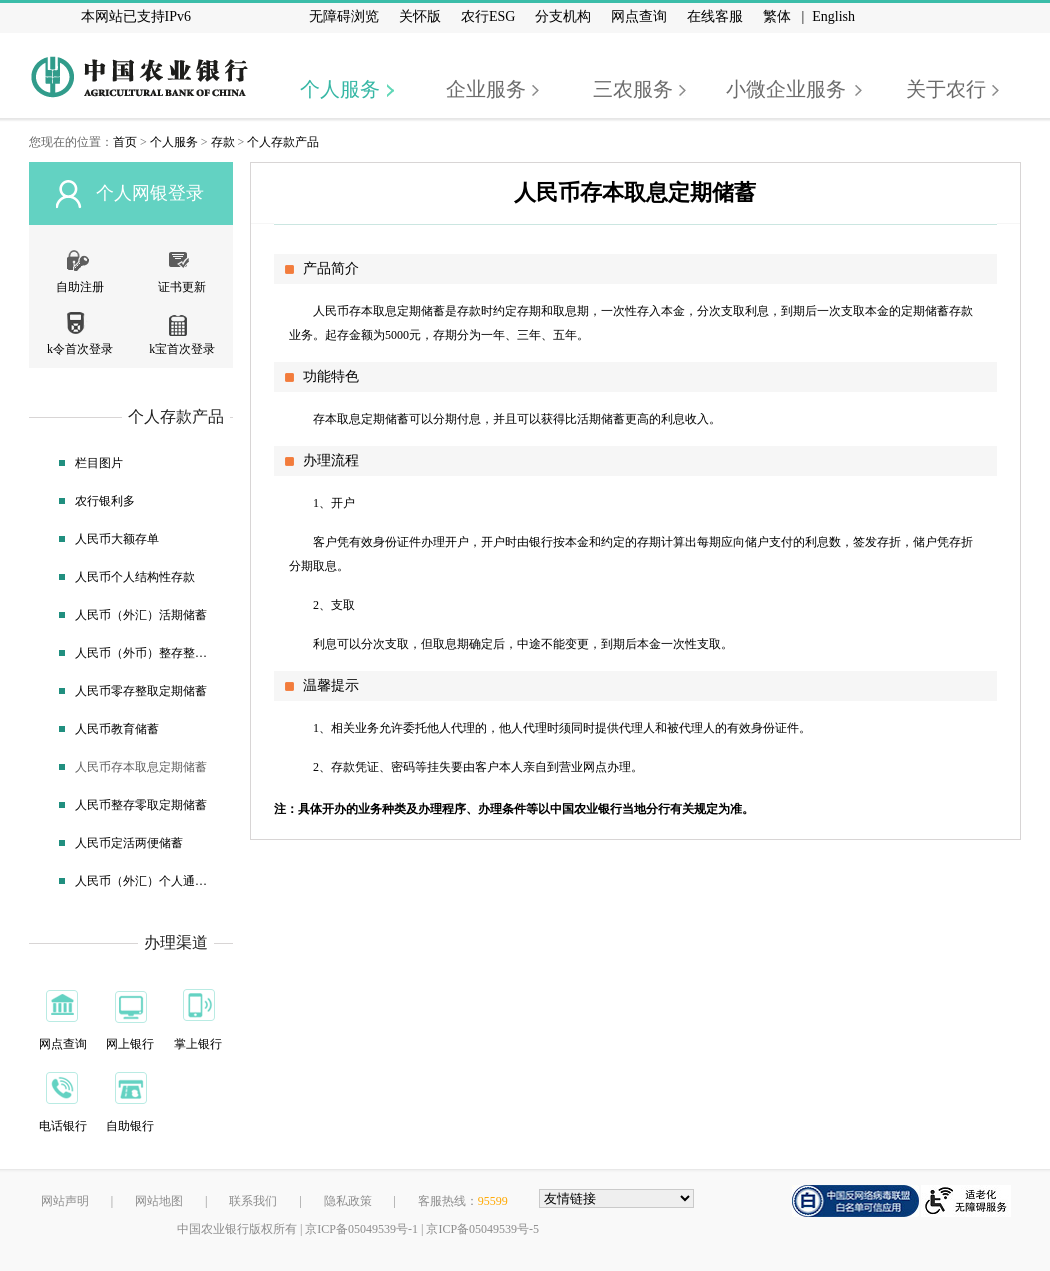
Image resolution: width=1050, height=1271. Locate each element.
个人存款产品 (283, 142)
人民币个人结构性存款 (135, 577)
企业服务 (486, 89)
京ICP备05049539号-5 (482, 1229)
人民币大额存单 (117, 539)
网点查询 (639, 16)
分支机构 (563, 16)
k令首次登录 (80, 349)
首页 (125, 142)
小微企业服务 (786, 89)
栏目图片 (99, 463)
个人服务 (340, 89)
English (833, 16)
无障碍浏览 (344, 16)
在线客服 (715, 16)
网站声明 (65, 1201)
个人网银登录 (150, 193)
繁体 (777, 16)
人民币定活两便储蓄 (129, 843)
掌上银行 (198, 1044)
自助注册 (80, 287)
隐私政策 (348, 1201)
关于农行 (946, 89)
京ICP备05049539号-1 (361, 1229)
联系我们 (253, 1201)
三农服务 (633, 89)
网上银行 (130, 1044)
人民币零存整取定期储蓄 (141, 691)
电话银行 (63, 1126)
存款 (223, 142)
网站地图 (159, 1201)
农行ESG (488, 16)
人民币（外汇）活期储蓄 (141, 615)
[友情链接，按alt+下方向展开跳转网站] (617, 1198)
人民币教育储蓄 (117, 729)
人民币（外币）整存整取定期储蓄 (144, 653)
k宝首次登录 (182, 349)
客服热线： (463, 1201)
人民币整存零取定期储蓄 (141, 805)
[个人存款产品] (256, 168)
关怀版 (420, 16)
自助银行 (130, 1126)
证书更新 (182, 287)
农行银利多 (105, 501)
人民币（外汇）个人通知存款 (144, 881)
